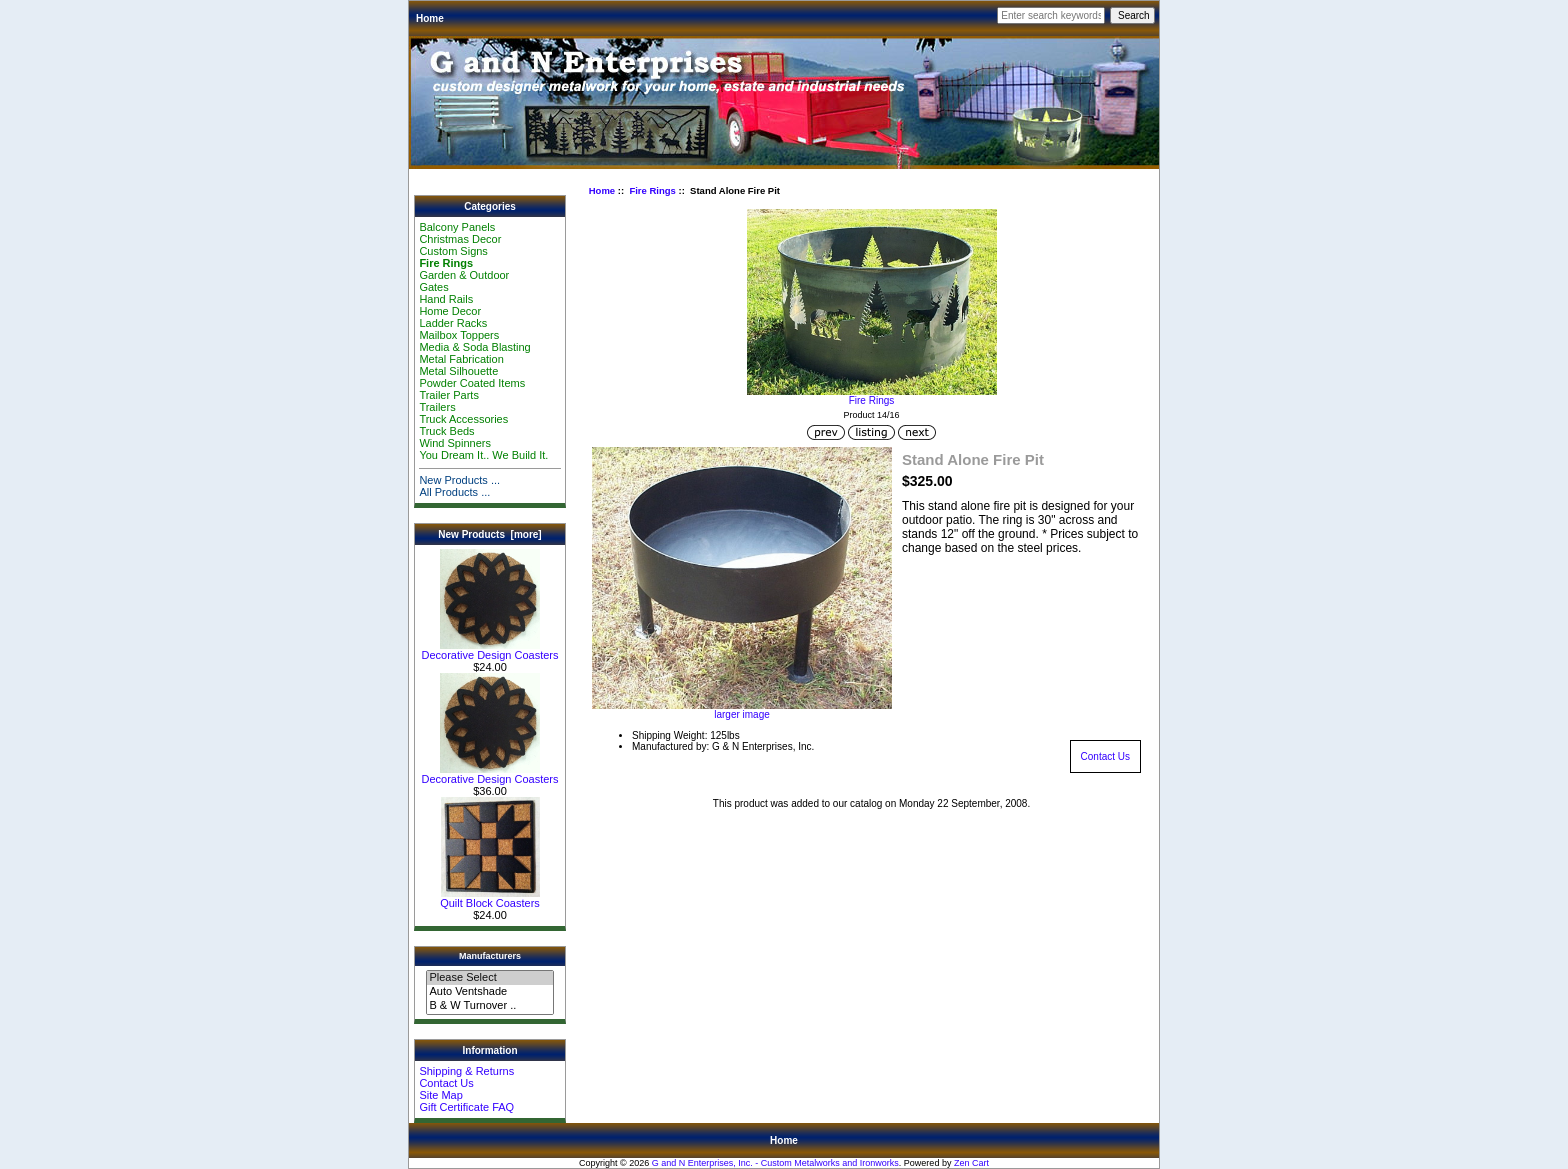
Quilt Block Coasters (490, 898)
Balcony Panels (457, 227)
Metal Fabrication (461, 359)
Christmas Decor (460, 239)
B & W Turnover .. (489, 1006)
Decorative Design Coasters (490, 650)
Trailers (437, 407)
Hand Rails (446, 299)
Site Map (440, 1095)
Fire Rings (652, 190)
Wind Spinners (455, 443)
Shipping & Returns (466, 1071)
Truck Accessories (463, 419)
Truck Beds (446, 431)
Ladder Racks (453, 323)
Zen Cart (971, 1163)
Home (430, 18)
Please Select (489, 978)
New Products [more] (489, 534)
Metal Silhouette (458, 371)
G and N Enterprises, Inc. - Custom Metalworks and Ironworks (775, 1163)
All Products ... (454, 492)
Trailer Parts (449, 395)
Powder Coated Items (472, 383)
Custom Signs (453, 251)
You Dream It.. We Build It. (483, 455)
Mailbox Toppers (459, 335)
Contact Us (446, 1083)
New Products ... (459, 480)
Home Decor (450, 311)
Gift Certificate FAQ (466, 1107)
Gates (433, 287)
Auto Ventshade (489, 992)
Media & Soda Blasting (474, 347)
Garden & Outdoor (464, 275)
